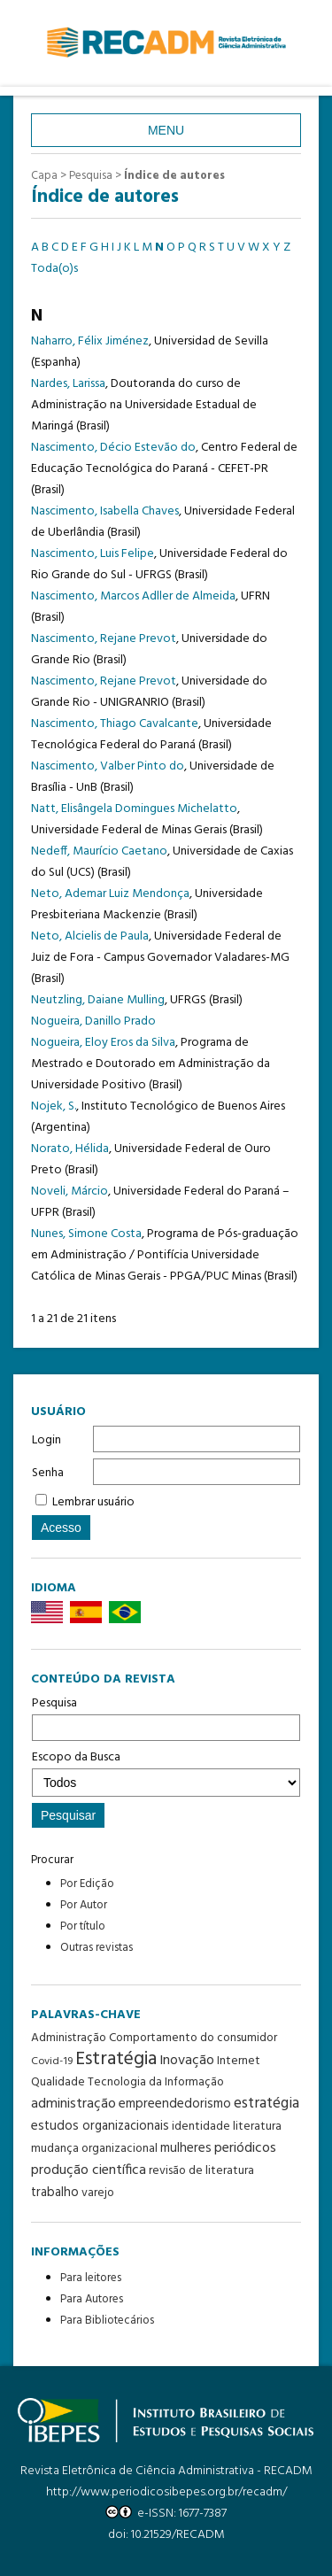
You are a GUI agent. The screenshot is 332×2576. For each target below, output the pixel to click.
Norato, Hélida (70, 1149)
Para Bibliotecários (107, 2320)
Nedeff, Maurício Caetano (99, 851)
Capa (44, 175)
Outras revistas (96, 1947)
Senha (48, 1473)
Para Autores (91, 2299)
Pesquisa (166, 1717)
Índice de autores (174, 175)
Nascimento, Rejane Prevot (103, 639)
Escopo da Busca (166, 1772)
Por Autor (83, 1905)
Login (46, 1440)
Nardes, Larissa (68, 384)
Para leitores (90, 2278)
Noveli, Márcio (69, 1191)
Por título (82, 1926)
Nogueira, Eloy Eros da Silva (103, 1043)
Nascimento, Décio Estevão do (113, 447)
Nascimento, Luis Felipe (92, 554)
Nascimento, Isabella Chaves (105, 511)
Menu (166, 130)
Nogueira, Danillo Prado (93, 1021)
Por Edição (87, 1884)
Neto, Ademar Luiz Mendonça (110, 894)
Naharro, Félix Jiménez (90, 341)
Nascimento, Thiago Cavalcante (114, 724)
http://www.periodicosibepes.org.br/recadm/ (166, 2492)
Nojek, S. (53, 1106)
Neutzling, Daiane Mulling (98, 1000)
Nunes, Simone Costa (86, 1234)
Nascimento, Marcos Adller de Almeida (133, 596)
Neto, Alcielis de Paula (90, 936)
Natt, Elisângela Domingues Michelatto (134, 809)
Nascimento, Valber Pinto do (107, 766)
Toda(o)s (54, 269)
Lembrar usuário (93, 1502)
